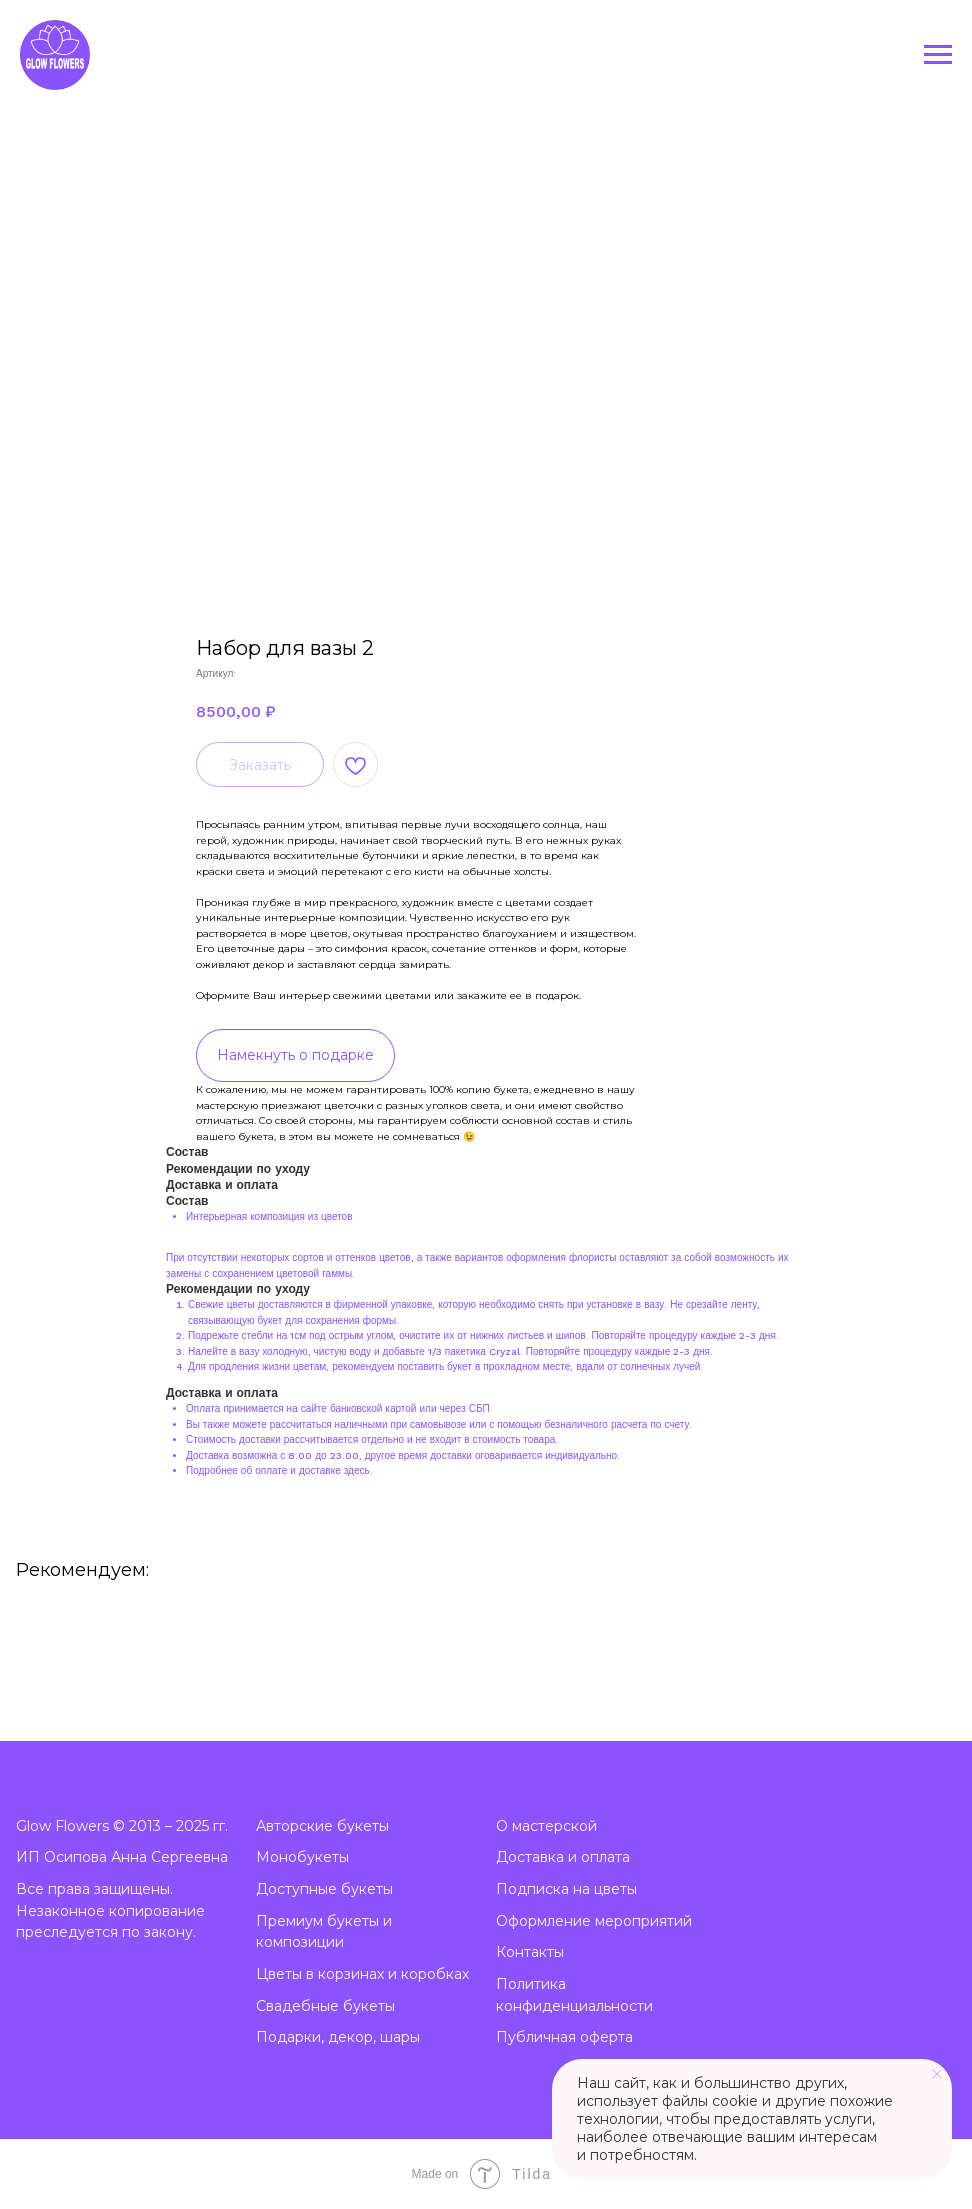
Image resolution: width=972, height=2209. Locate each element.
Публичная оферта (564, 2037)
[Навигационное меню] (938, 55)
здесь (357, 1470)
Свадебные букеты (325, 2006)
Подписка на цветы (566, 1889)
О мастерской (546, 1826)
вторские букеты (327, 1826)
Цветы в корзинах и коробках (362, 1974)
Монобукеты (302, 1857)
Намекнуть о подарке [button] (295, 1055)
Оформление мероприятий (594, 1921)
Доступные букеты (324, 1889)
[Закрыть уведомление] (937, 2074)
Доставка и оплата (563, 1857)
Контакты (530, 1952)
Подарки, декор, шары (338, 2037)
